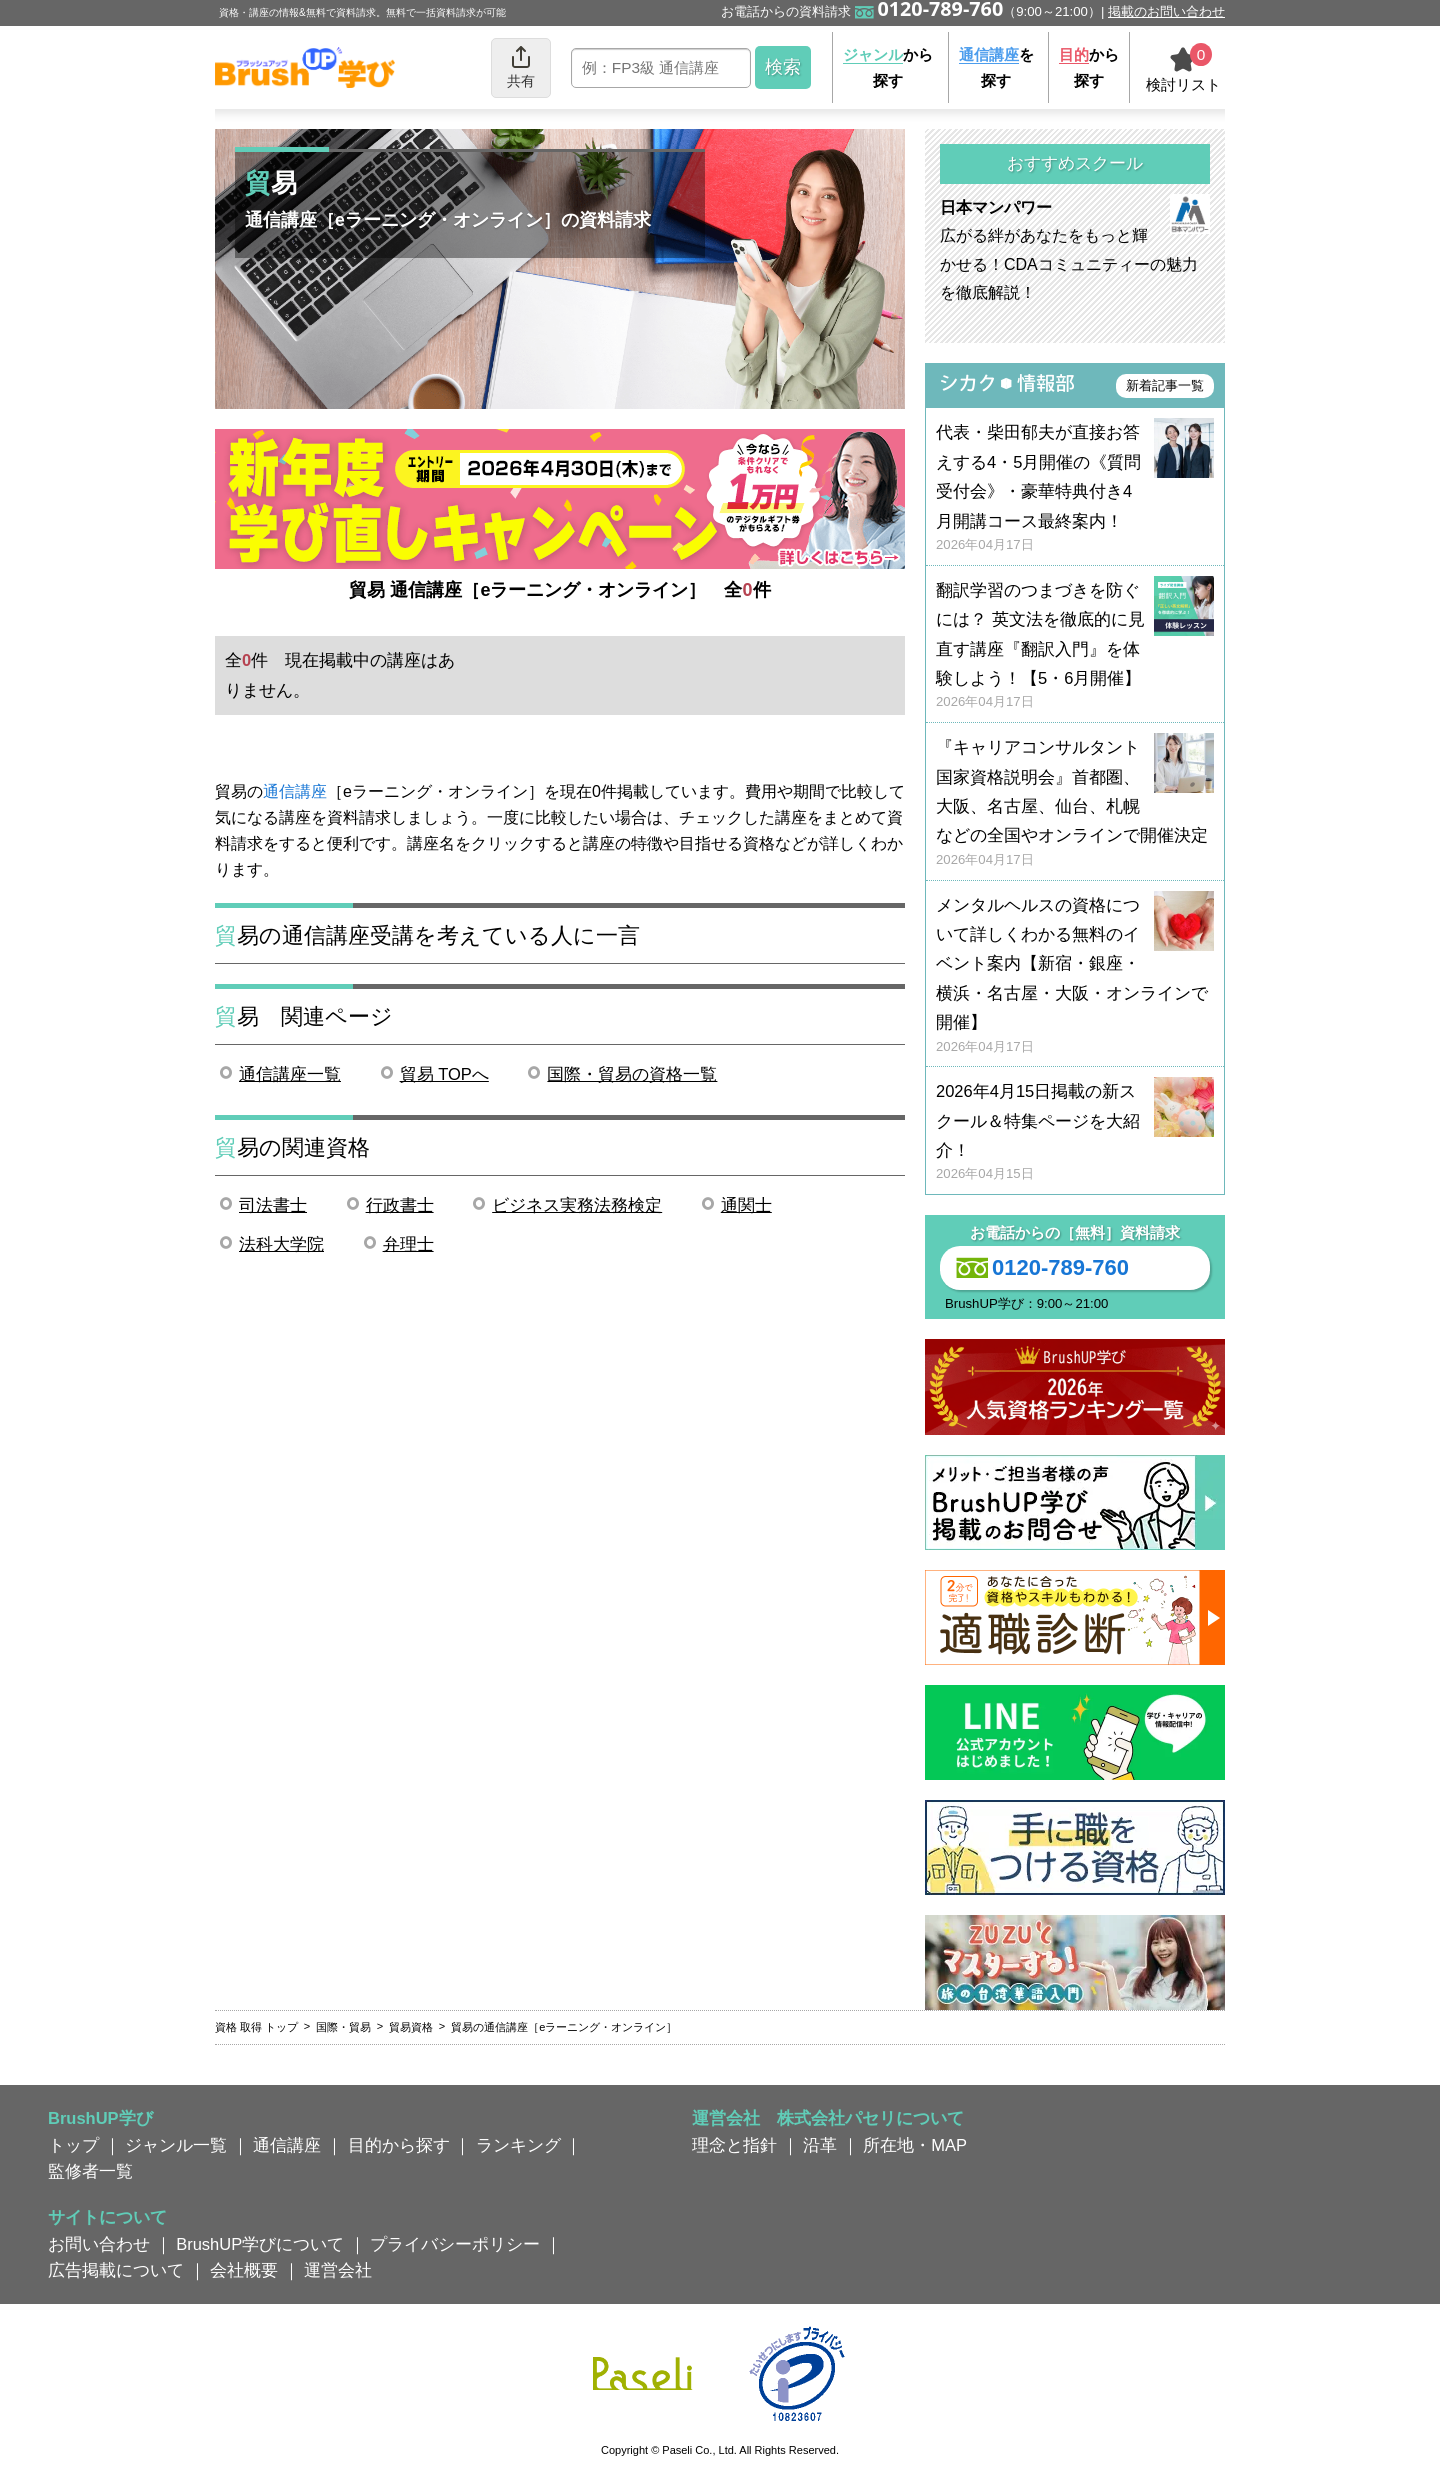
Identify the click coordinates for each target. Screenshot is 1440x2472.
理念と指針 (734, 2145)
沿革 (820, 2145)
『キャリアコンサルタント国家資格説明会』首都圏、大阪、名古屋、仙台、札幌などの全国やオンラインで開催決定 (1075, 803)
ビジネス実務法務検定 (577, 1205)
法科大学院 (281, 1244)
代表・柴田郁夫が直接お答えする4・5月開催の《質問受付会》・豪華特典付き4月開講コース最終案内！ (1075, 488)
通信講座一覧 (290, 1074)
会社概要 (244, 2270)
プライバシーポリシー (455, 2244)
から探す (888, 67)
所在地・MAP (915, 2145)
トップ (73, 2145)
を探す (996, 67)
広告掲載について (116, 2270)
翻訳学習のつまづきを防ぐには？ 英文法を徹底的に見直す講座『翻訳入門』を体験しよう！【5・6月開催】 (1075, 646)
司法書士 (273, 1205)
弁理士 (408, 1244)
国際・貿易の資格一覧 (632, 1074)
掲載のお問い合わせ (1166, 11)
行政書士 (400, 1205)
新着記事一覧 (1165, 385)
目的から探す (399, 2145)
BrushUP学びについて (260, 2244)
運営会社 (338, 2270)
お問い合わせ (99, 2244)
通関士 (746, 1205)
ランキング (518, 2145)
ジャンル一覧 (176, 2145)
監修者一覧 (90, 2171)
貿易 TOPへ (444, 1074)
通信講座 (295, 791)
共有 (521, 66)
